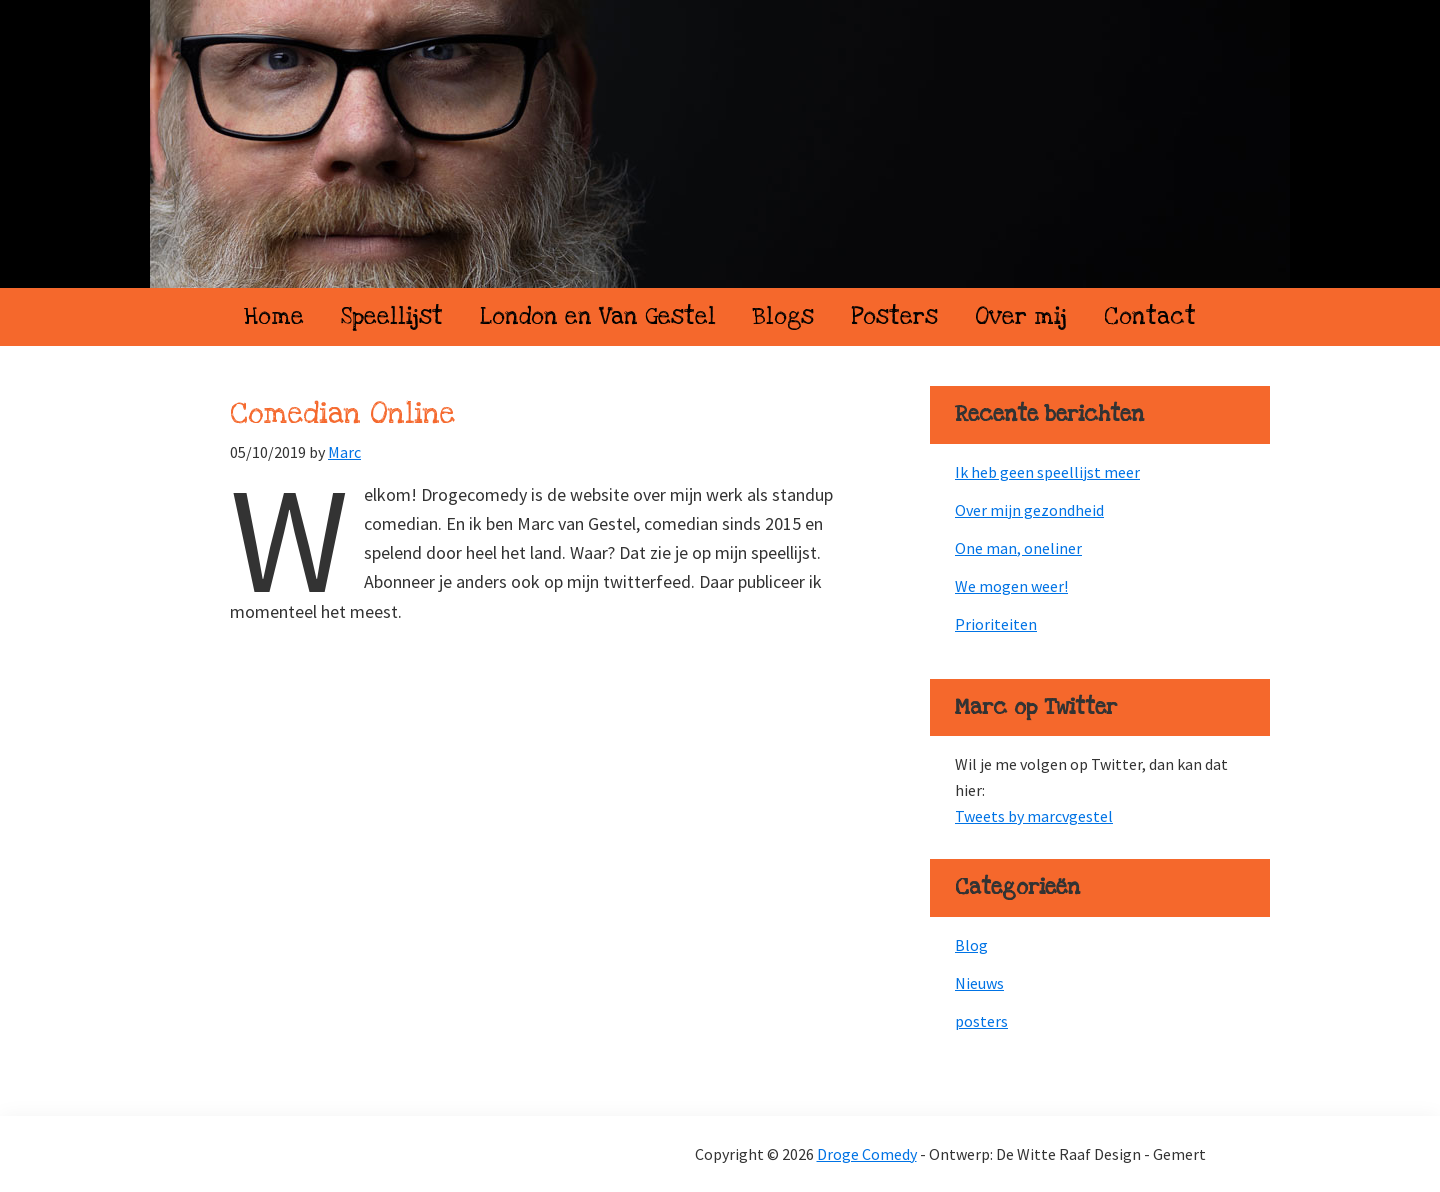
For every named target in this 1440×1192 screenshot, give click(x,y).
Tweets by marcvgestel (1034, 816)
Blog (971, 945)
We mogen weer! (1011, 586)
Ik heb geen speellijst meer (1047, 472)
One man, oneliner (1018, 548)
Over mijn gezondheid (1029, 510)
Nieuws (979, 983)
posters (981, 1021)
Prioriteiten (996, 624)
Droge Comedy (720, 144)
